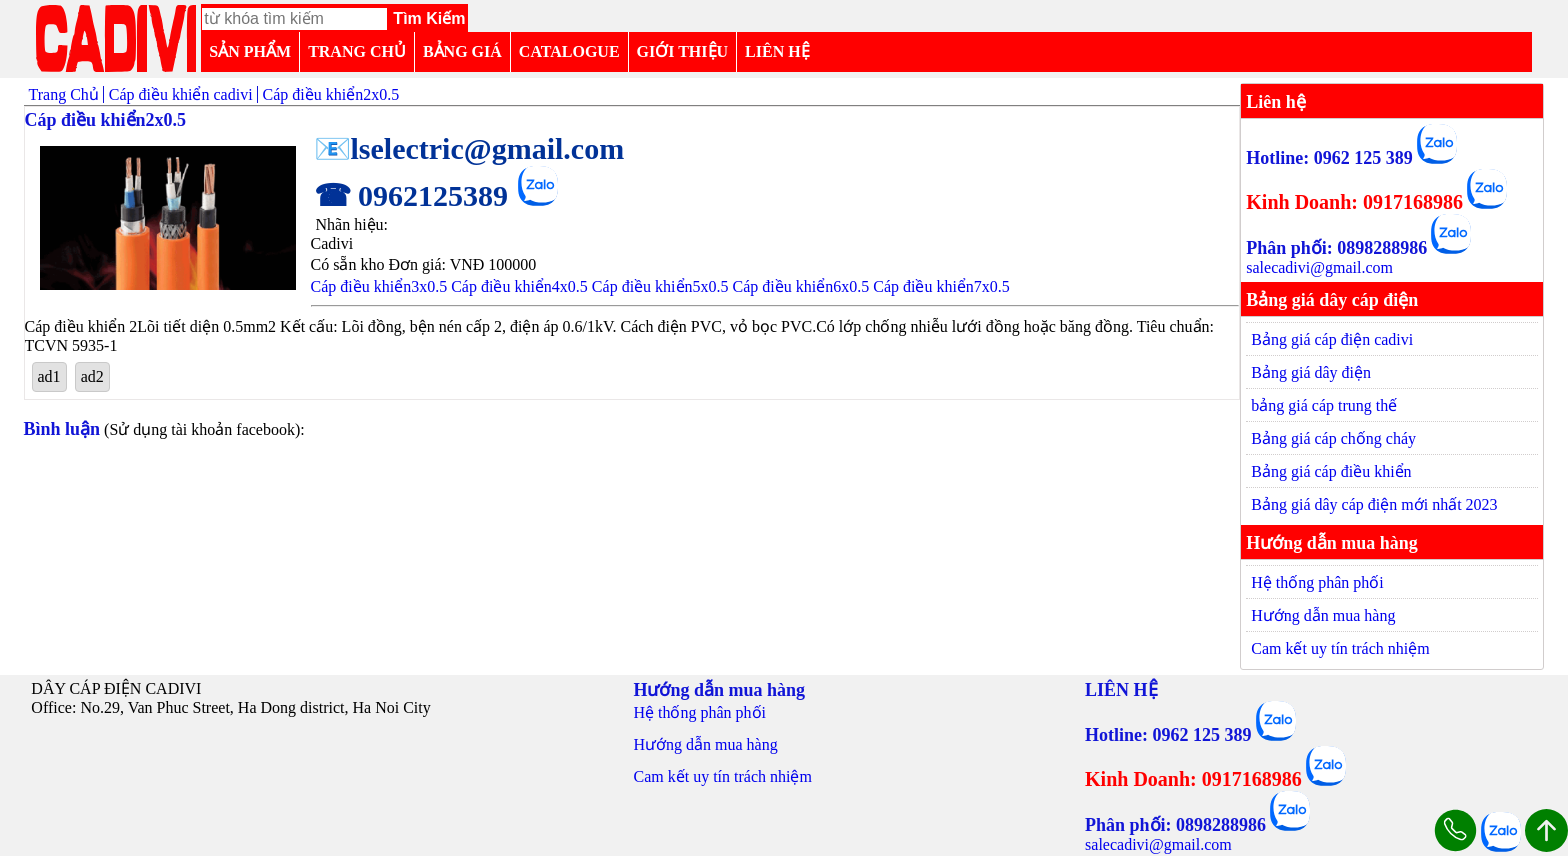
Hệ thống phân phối (1317, 582)
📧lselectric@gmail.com (469, 148)
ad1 (49, 376)
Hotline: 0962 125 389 (1329, 158)
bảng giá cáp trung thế (1324, 405)
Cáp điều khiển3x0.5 (379, 286)
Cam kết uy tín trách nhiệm (1340, 648)
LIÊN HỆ (777, 51)
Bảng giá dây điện (1311, 372)
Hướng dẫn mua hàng (1323, 615)
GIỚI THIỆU (683, 51)
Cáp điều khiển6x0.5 (801, 286)
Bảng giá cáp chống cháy (1333, 438)
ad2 (92, 376)
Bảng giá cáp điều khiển (1331, 471)
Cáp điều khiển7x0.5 (941, 286)
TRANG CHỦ (357, 51)
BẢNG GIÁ (462, 51)
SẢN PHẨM (250, 51)
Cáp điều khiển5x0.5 (660, 286)
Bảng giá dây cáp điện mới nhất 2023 (1374, 504)
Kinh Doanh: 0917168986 (1354, 202)
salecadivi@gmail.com (1319, 267)
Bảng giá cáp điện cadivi (1332, 339)
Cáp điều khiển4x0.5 (519, 286)
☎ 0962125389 (411, 195)
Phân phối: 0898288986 (1336, 248)
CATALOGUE (569, 51)
